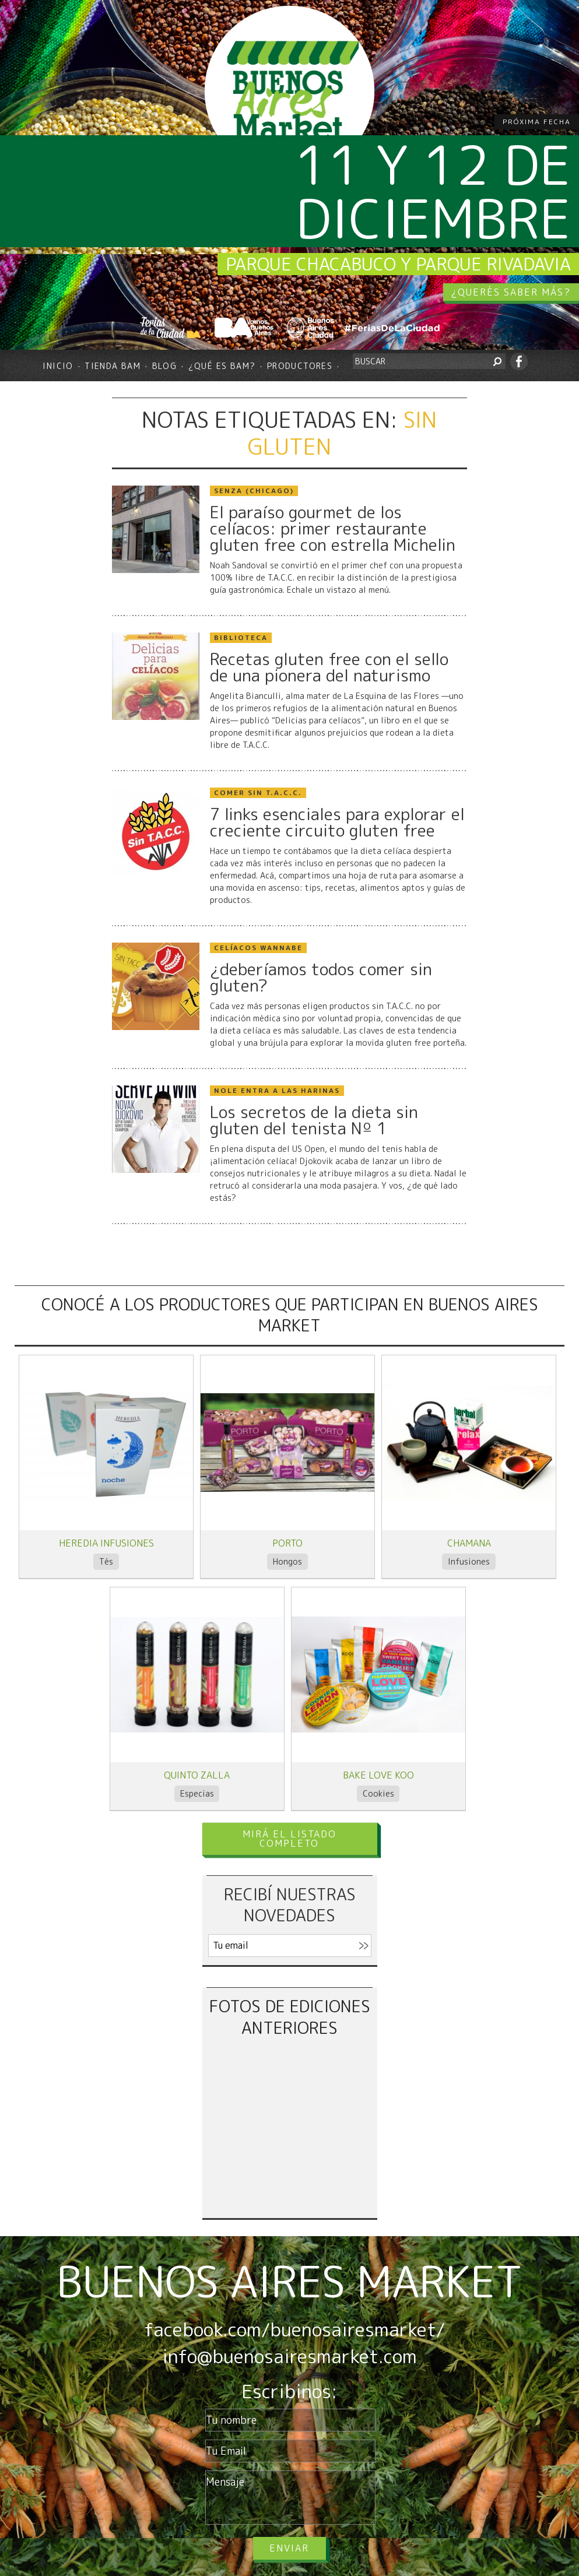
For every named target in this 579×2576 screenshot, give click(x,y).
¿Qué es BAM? (222, 365)
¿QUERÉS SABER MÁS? (511, 292)
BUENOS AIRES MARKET (289, 2281)
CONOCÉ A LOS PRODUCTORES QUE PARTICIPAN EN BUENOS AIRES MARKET (289, 1315)
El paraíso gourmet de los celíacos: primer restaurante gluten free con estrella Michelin (332, 528)
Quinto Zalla (197, 1775)
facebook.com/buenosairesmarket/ (294, 2329)
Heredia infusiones (106, 1543)
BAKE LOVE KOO (378, 1775)
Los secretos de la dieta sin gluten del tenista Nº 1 (314, 1120)
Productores (299, 365)
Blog (164, 365)
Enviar (289, 2548)
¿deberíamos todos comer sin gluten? (321, 977)
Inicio (58, 365)
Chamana (469, 1543)
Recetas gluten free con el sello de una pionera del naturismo (329, 667)
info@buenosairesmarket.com (289, 2356)
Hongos (287, 1561)
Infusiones (469, 1561)
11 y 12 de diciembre (432, 191)
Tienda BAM (113, 365)
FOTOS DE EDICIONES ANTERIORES (289, 2017)
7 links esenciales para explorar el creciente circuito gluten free (337, 822)
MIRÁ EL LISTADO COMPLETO (289, 1839)
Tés (106, 1561)
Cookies (378, 1793)
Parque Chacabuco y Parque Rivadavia (398, 264)
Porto (287, 1543)
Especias (197, 1793)
